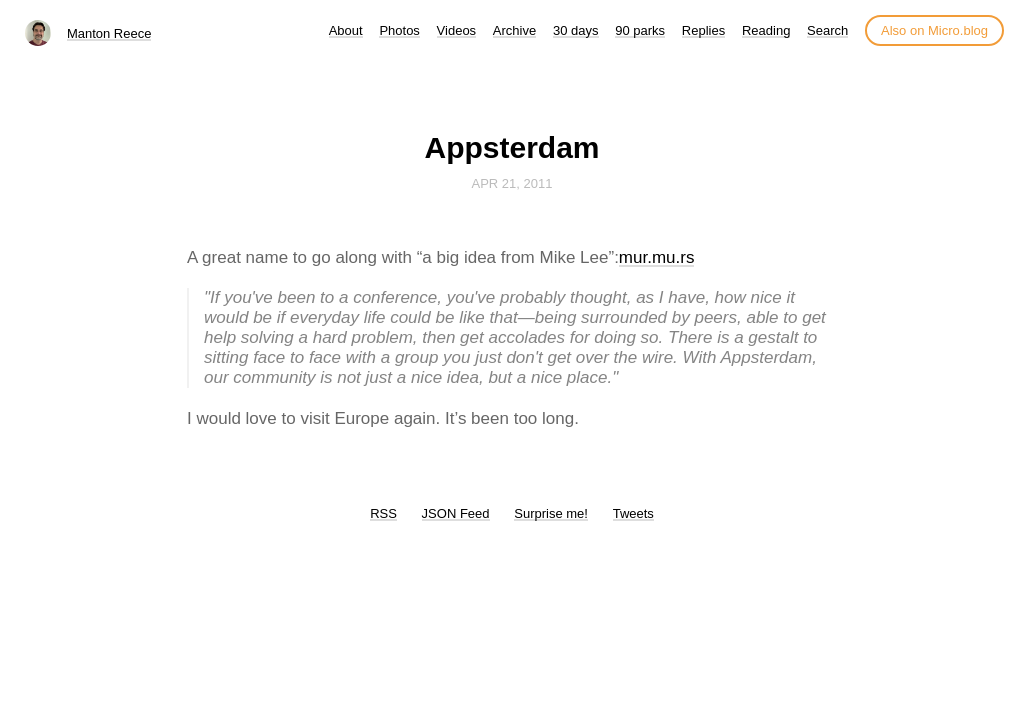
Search (827, 30)
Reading (766, 30)
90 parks (640, 30)
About (346, 30)
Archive (514, 30)
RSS (383, 513)
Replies (703, 30)
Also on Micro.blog (934, 30)
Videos (457, 30)
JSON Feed (456, 513)
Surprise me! (551, 513)
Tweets (633, 513)
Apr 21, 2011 (512, 183)
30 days (576, 30)
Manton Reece (109, 33)
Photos (399, 30)
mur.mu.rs (657, 257)
